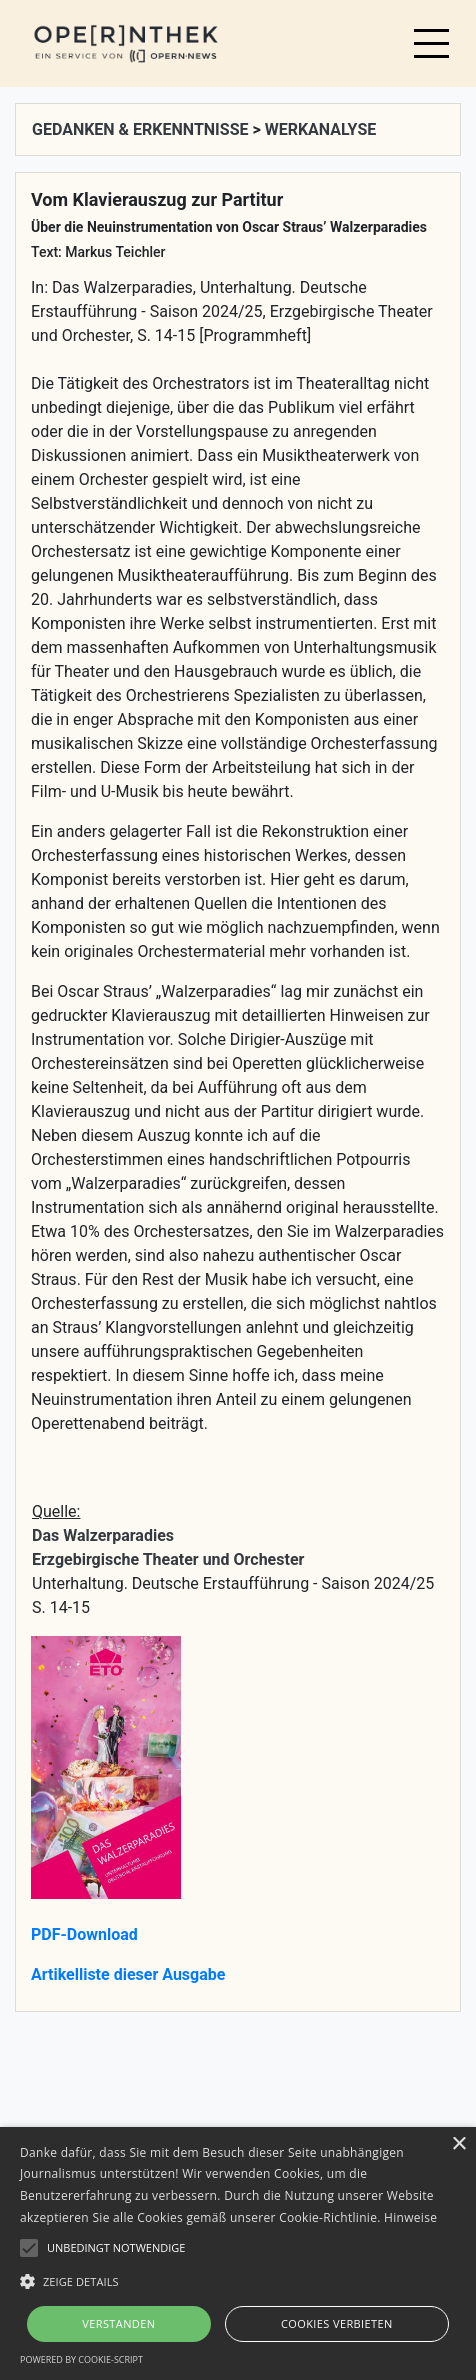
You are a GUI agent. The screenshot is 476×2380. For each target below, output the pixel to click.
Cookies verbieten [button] (337, 2323)
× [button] (458, 2144)
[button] (238, 2281)
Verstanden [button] (118, 2323)
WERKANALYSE (321, 129)
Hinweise (410, 2217)
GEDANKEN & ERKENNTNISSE (142, 129)
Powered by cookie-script (81, 2359)
